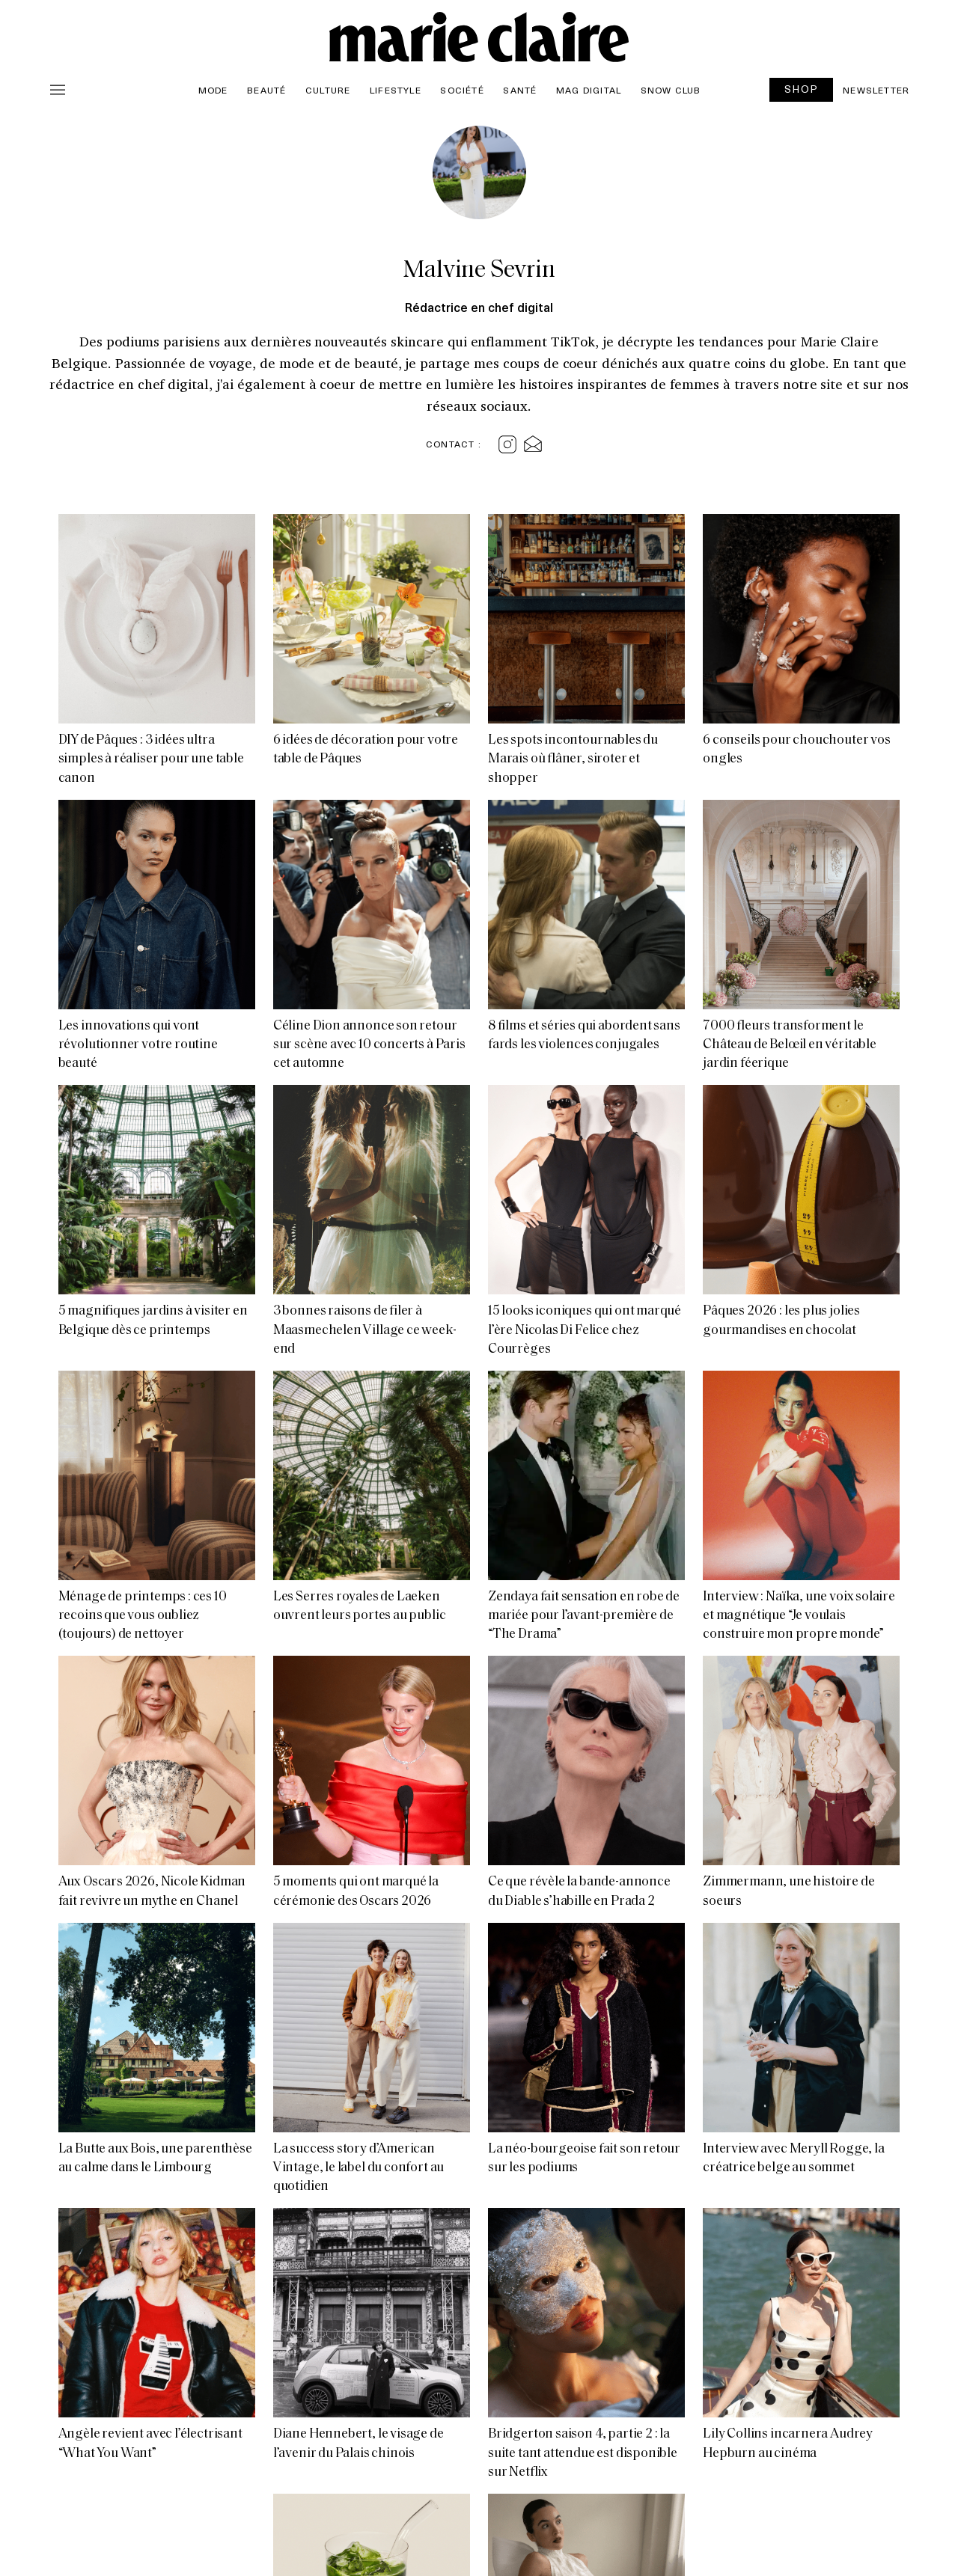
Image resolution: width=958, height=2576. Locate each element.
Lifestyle (395, 90)
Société (461, 90)
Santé (520, 90)
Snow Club (671, 90)
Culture (327, 90)
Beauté (266, 90)
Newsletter (876, 90)
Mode (213, 90)
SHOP (801, 89)
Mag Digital (588, 90)
